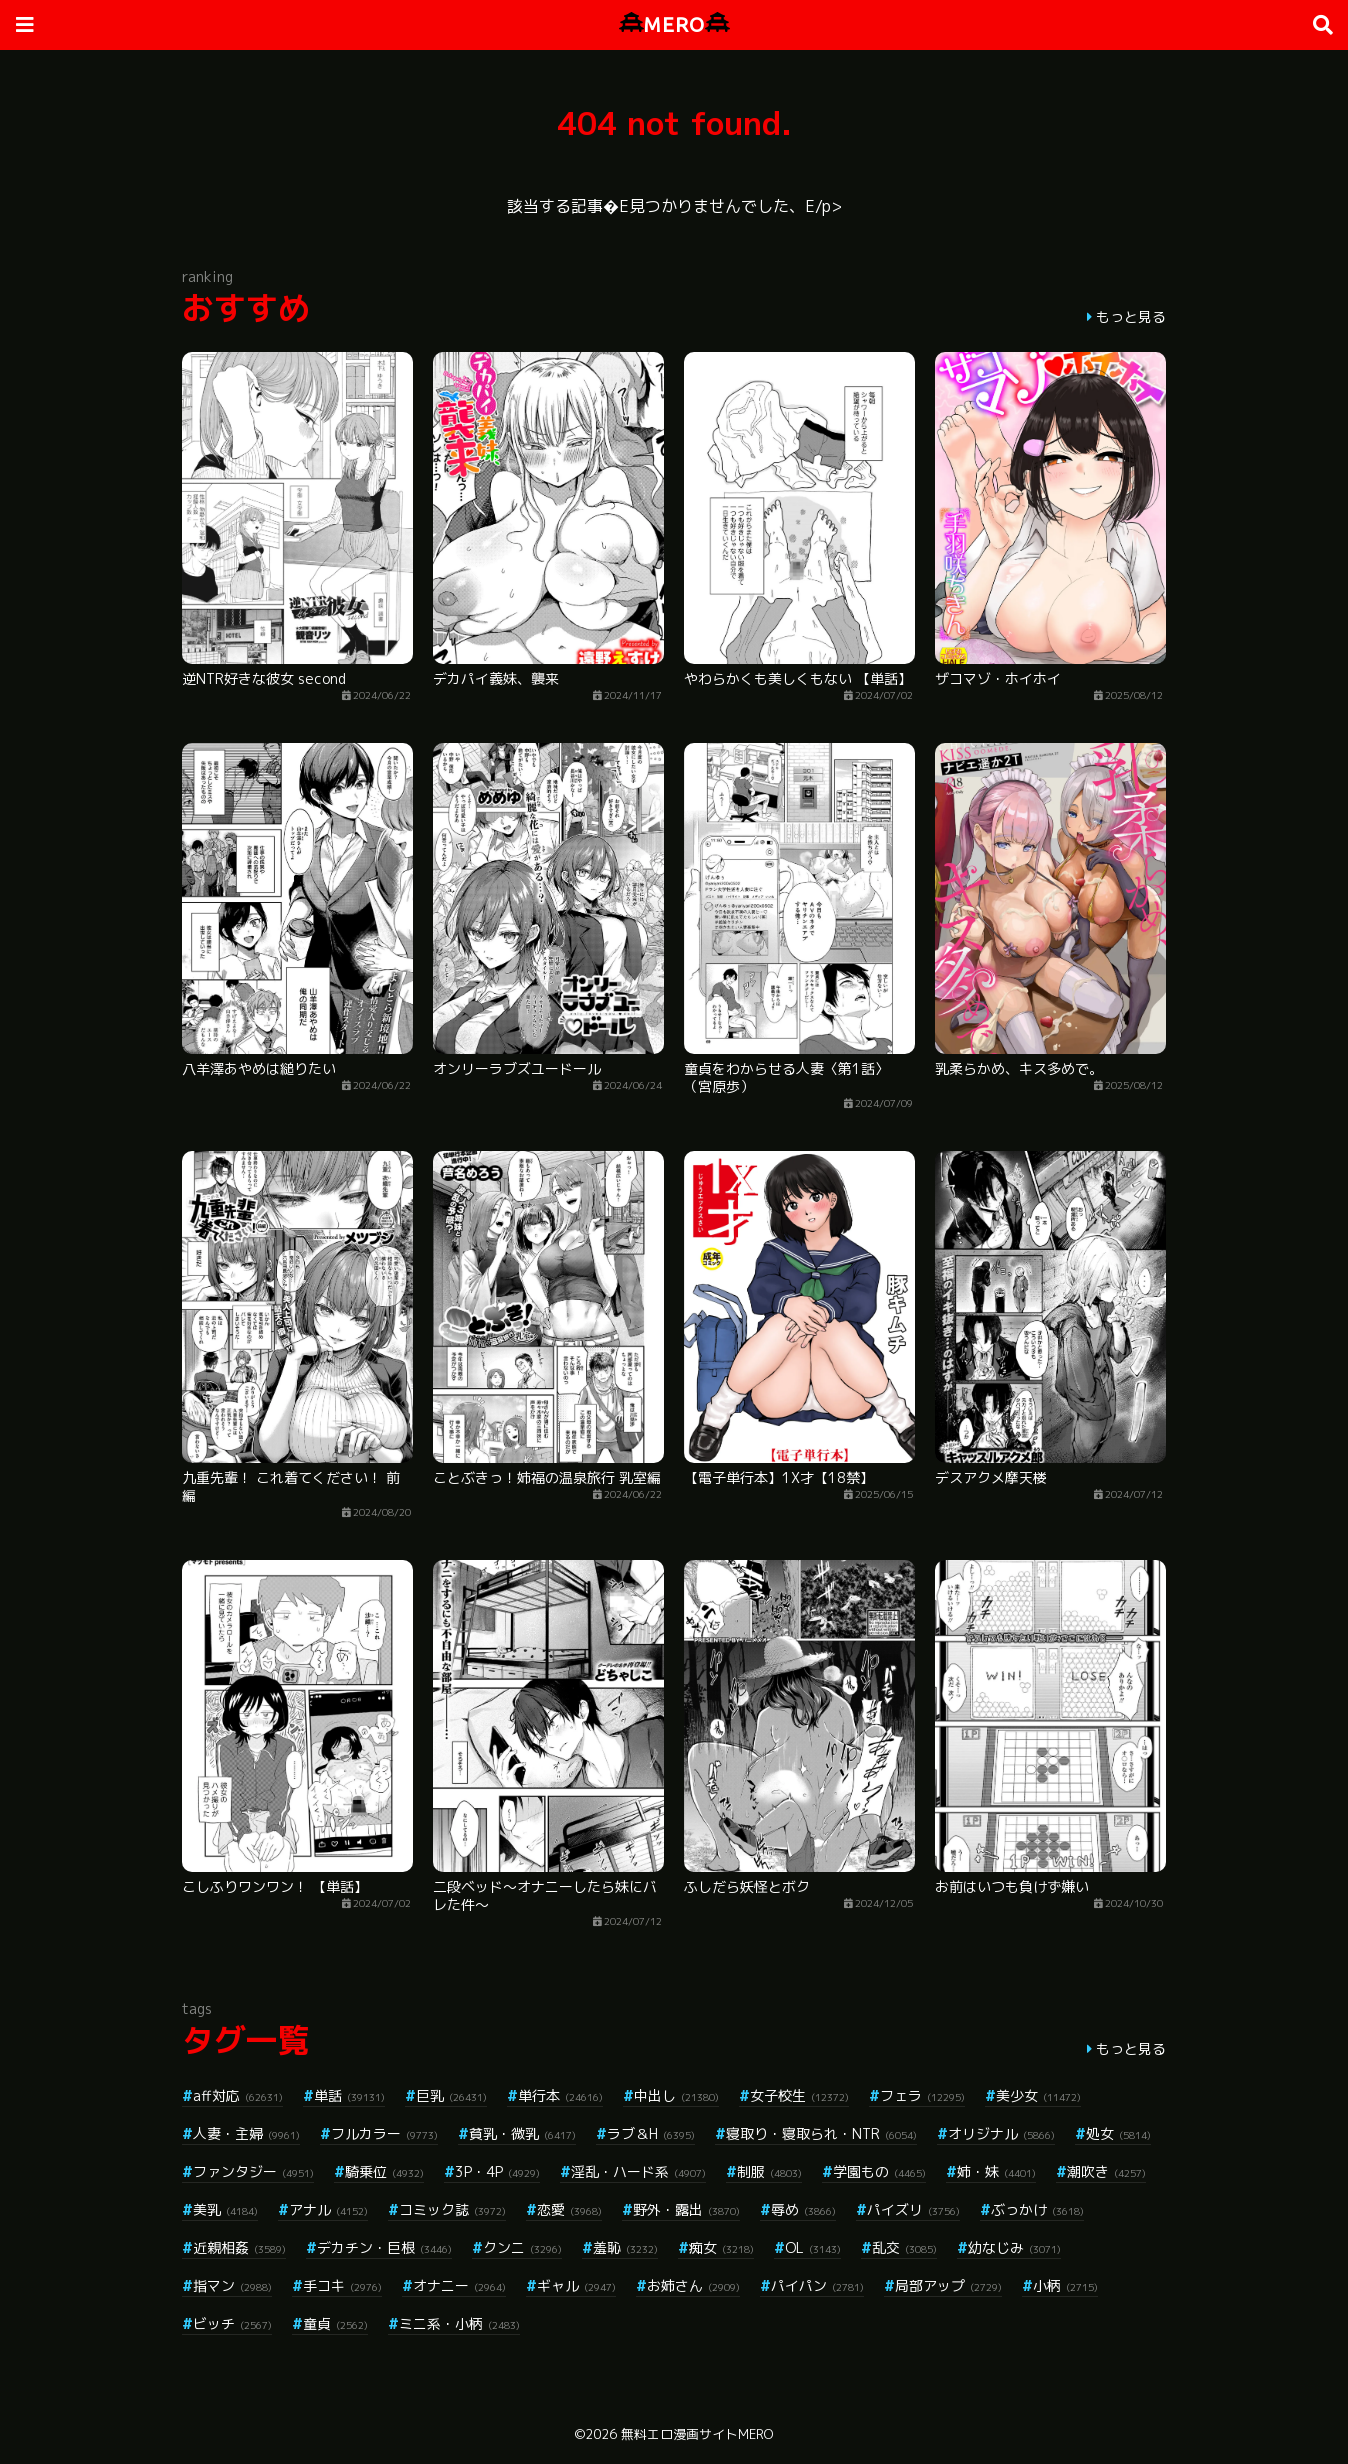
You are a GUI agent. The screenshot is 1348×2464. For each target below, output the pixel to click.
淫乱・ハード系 (638, 2171)
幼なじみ (1014, 2247)
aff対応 (238, 2095)
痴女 (721, 2247)
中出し (676, 2095)
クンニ (522, 2247)
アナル (328, 2209)
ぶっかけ (1037, 2209)
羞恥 (625, 2247)
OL (813, 2247)
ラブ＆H (651, 2133)
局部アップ (948, 2285)
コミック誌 (452, 2209)
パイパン (817, 2285)
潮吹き (1106, 2171)
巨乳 (451, 2095)
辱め (803, 2209)
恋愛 (569, 2209)
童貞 (335, 2323)
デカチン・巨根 (384, 2247)
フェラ (922, 2095)
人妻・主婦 (246, 2133)
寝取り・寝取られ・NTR (821, 2133)
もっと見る (1131, 316)
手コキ (342, 2285)
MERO (674, 24)
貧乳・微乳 (522, 2133)
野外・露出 (686, 2209)
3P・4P (497, 2171)
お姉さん (693, 2285)
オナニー (459, 2285)
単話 (349, 2095)
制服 (769, 2171)
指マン (232, 2285)
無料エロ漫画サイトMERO (697, 2434)
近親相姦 (239, 2247)
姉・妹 (996, 2171)
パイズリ (913, 2209)
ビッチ (232, 2323)
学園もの (879, 2171)
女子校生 (799, 2095)
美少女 (1038, 2095)
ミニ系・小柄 (459, 2323)
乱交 (904, 2247)
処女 (1118, 2133)
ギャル (576, 2285)
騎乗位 (384, 2171)
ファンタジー (253, 2171)
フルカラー (384, 2133)
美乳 (225, 2209)
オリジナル (1001, 2133)
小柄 (1065, 2285)
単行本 (560, 2095)
